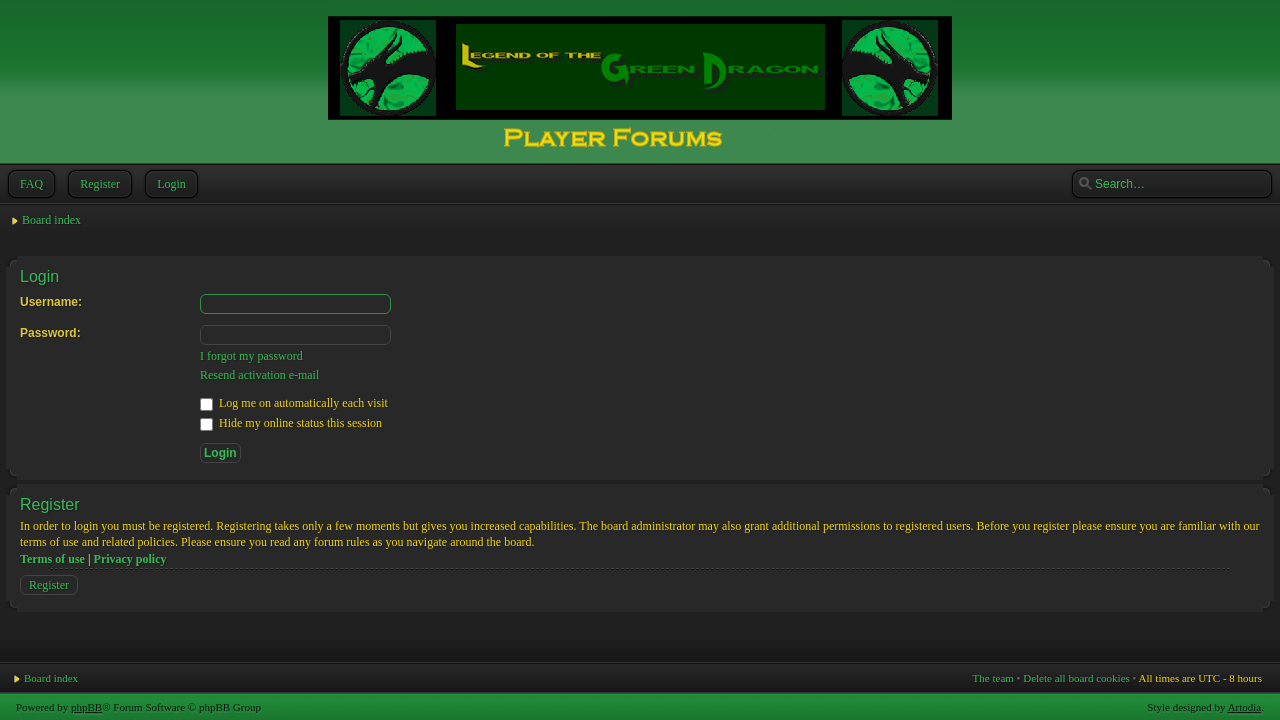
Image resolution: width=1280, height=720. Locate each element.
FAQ (29, 184)
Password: (50, 333)
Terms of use (52, 559)
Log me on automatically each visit (294, 403)
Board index (51, 220)
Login (169, 184)
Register (98, 184)
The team (993, 678)
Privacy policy (130, 559)
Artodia (1245, 707)
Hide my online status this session (291, 423)
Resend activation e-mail (259, 375)
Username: (51, 302)
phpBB (86, 707)
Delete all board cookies (1076, 678)
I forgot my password (251, 356)
